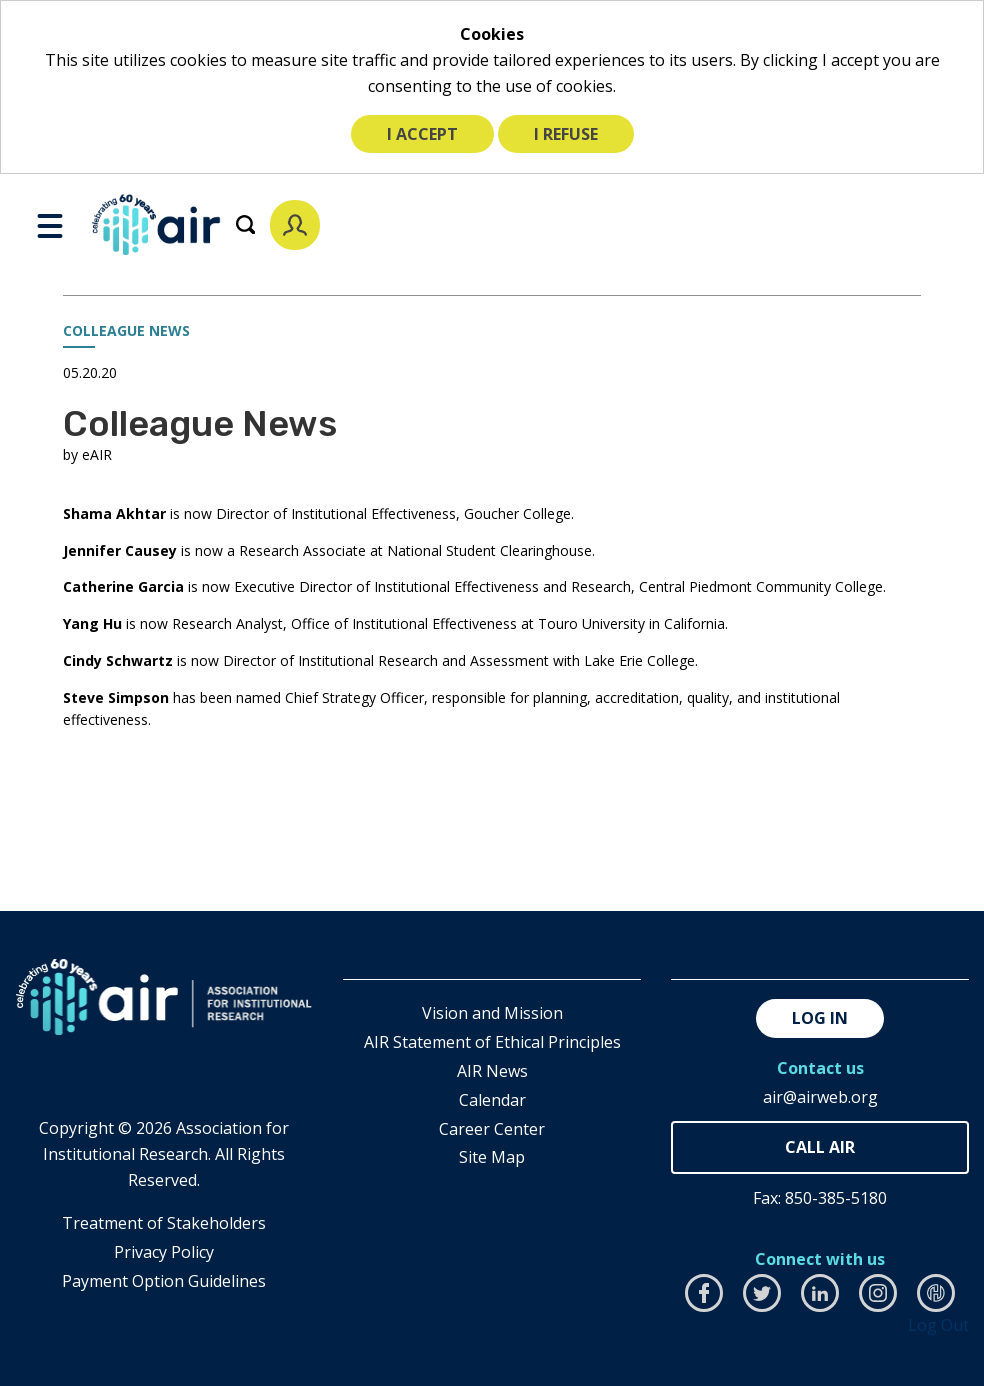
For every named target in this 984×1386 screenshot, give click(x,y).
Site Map (492, 1157)
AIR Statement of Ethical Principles (492, 1042)
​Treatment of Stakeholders (164, 1223)
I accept (422, 134)
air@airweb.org (820, 1097)
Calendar (492, 1100)
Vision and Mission (492, 1013)
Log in (820, 1018)
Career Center (492, 1129)
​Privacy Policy (164, 1252)
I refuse (566, 134)
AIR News (492, 1071)
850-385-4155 (820, 1147)
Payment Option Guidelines (164, 1281)
